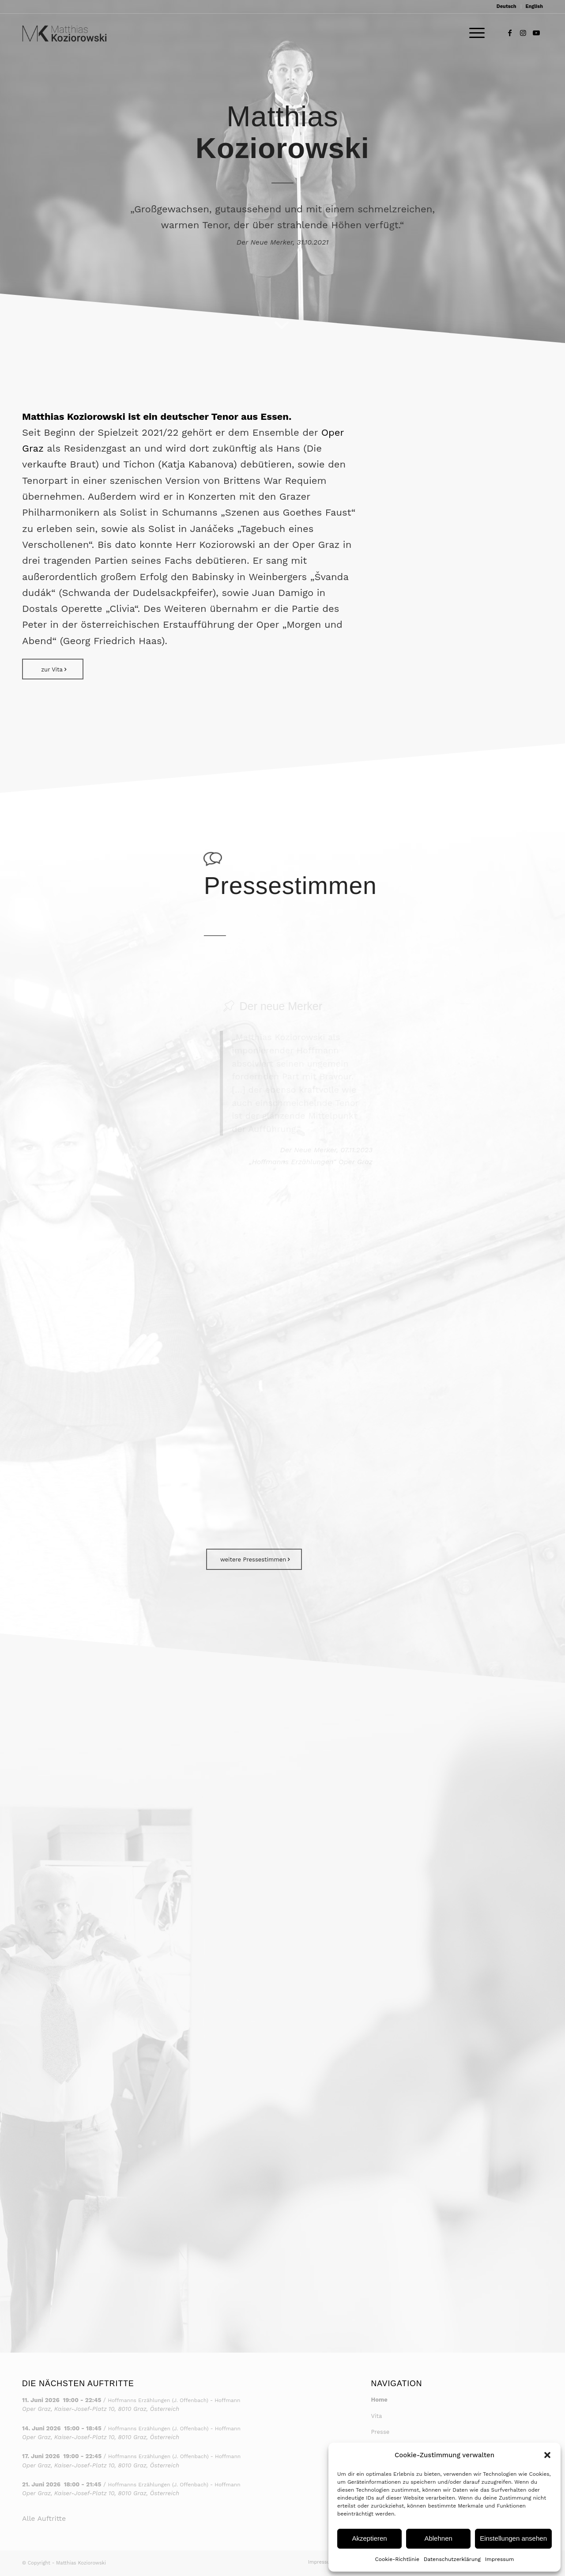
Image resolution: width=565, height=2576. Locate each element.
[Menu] (474, 33)
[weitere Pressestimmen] (254, 1559)
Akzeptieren (369, 2538)
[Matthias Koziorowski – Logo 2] (64, 33)
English (534, 6)
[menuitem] (506, 6)
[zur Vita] (52, 669)
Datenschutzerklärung (452, 2559)
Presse (380, 2432)
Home (379, 2399)
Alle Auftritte (44, 2518)
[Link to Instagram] (523, 32)
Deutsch (506, 6)
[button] (547, 2455)
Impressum (499, 2559)
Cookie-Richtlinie (397, 2559)
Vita (376, 2416)
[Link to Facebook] (509, 32)
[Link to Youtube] (536, 32)
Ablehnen (438, 2538)
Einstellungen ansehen (513, 2538)
